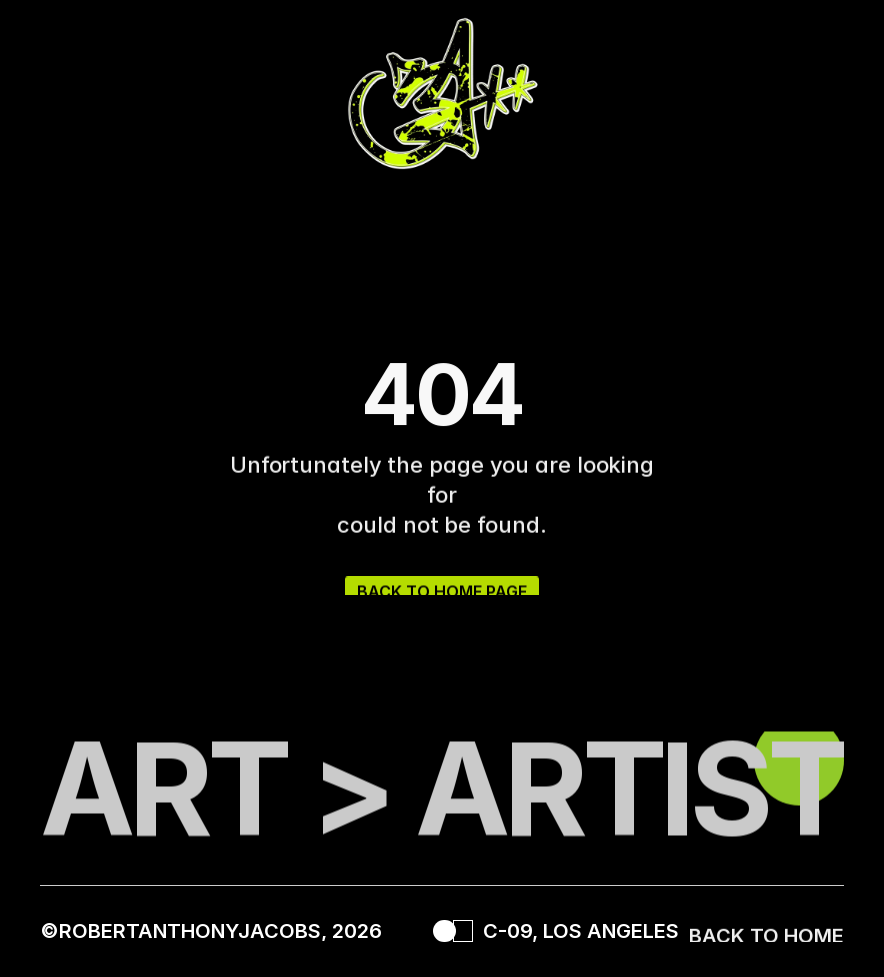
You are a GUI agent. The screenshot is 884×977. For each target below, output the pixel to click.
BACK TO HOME (766, 939)
